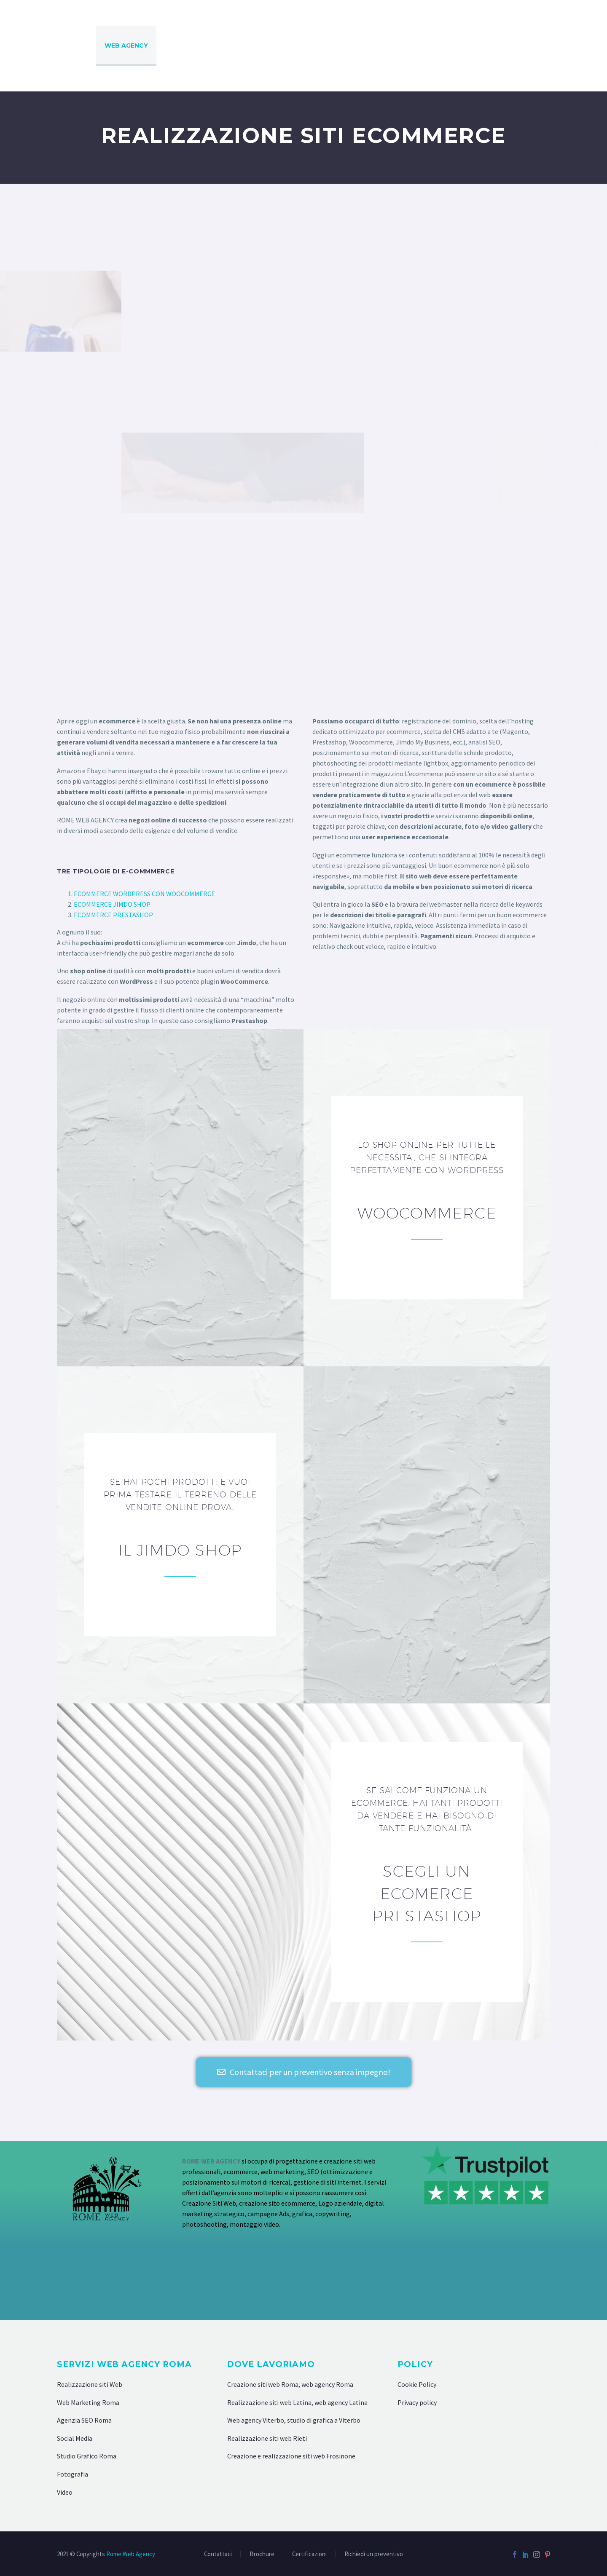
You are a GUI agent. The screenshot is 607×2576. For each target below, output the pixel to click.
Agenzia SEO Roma (84, 2420)
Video (65, 2492)
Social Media (74, 2438)
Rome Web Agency (130, 2554)
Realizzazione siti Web (89, 2384)
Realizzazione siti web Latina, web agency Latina (297, 2402)
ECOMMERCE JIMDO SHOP (112, 904)
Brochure (262, 2554)
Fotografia (72, 2474)
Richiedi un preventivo (373, 2554)
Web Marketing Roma (88, 2402)
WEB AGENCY (126, 45)
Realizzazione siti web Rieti (267, 2438)
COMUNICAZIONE (335, 45)
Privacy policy (417, 2402)
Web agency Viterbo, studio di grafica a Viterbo (293, 2420)
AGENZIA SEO (186, 45)
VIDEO (530, 45)
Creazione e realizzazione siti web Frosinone (291, 2456)
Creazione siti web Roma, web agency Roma (290, 2384)
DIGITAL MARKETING (258, 45)
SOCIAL (569, 45)
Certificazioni (309, 2554)
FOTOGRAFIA (481, 45)
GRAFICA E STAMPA (411, 45)
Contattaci (218, 2554)
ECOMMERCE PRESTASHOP (113, 914)
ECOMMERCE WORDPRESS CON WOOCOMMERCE (144, 893)
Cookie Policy (417, 2384)
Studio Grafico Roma (86, 2456)
